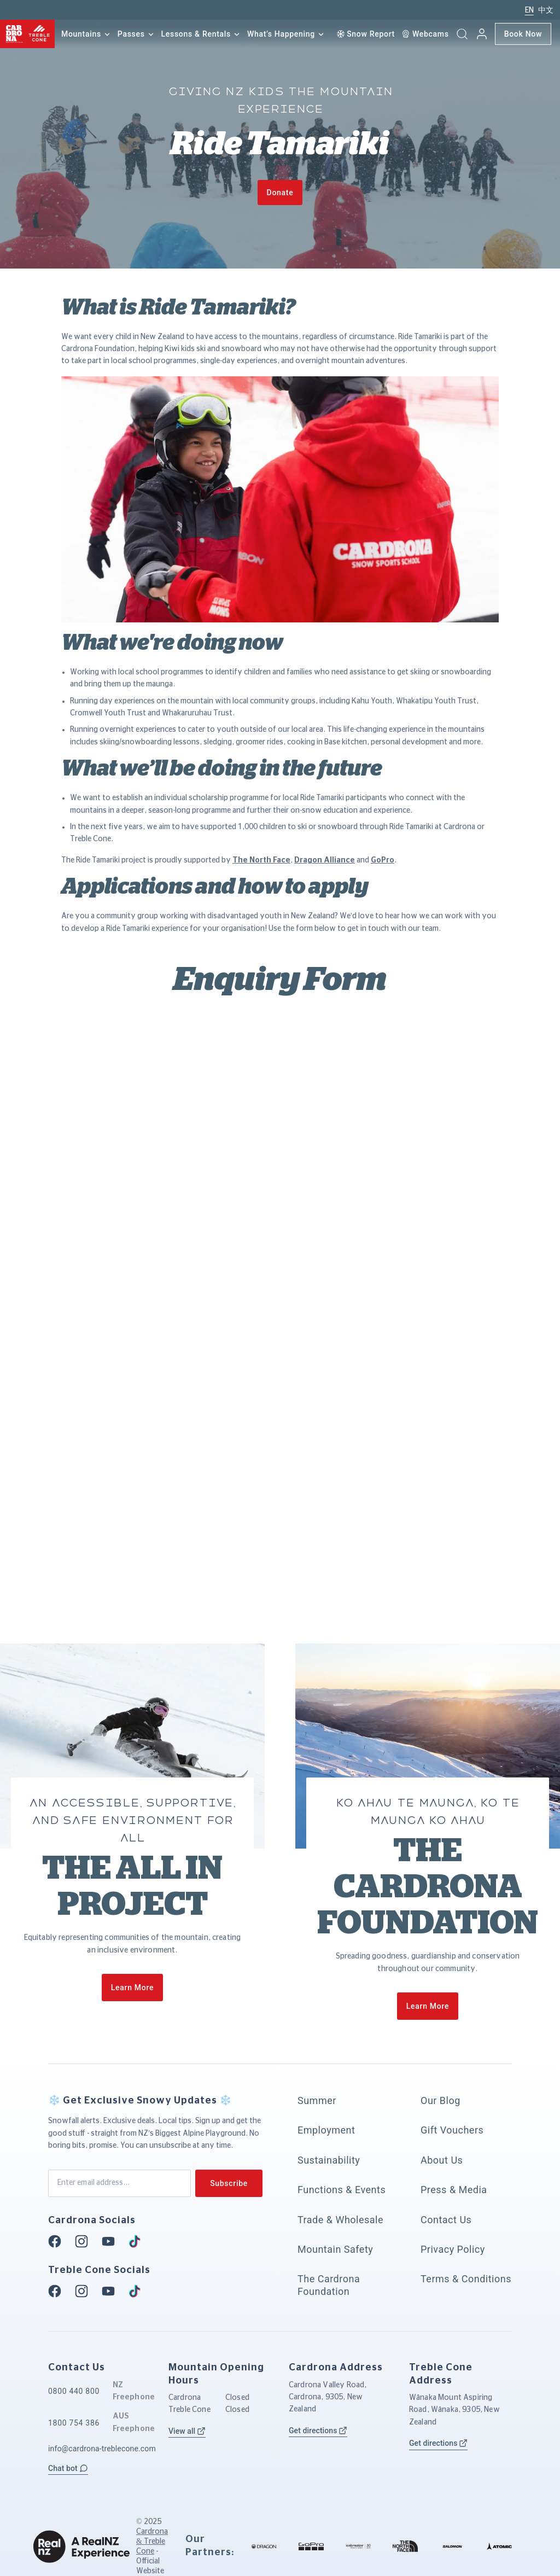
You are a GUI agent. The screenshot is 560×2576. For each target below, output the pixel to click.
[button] (462, 33)
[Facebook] (58, 2241)
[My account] (481, 33)
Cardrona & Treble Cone (152, 2541)
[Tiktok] (138, 2241)
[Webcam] (425, 34)
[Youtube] (111, 2241)
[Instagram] (85, 2241)
